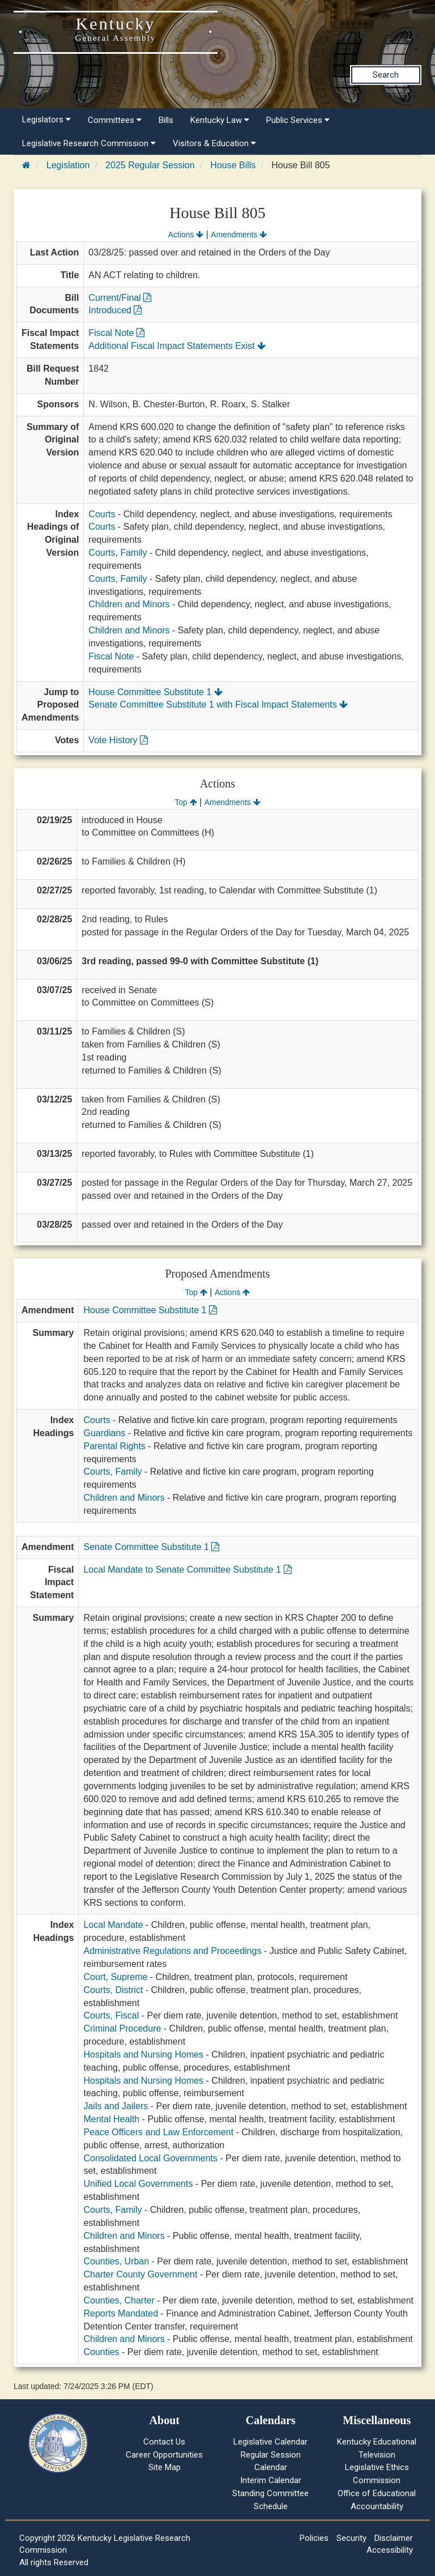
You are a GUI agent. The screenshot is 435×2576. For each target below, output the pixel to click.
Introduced (115, 310)
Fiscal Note (116, 333)
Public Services (298, 120)
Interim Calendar (270, 2480)
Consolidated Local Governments (150, 2158)
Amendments (239, 234)
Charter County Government (140, 2274)
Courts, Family (117, 552)
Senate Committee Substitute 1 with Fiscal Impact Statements (218, 704)
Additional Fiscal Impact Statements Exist (177, 346)
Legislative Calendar (270, 2442)
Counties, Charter (118, 2300)
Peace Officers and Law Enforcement (158, 2132)
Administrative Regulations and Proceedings (172, 1951)
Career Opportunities (164, 2455)
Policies (314, 2538)
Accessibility (389, 2550)
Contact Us (164, 2442)
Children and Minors (128, 604)
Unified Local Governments (138, 2183)
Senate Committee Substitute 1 (151, 1547)
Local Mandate (113, 1925)
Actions (185, 234)
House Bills (232, 165)
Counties (101, 2352)
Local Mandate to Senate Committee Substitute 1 (187, 1569)
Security (351, 2538)
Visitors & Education (214, 143)
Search (386, 75)
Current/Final (119, 298)
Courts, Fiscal (111, 2015)
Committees (115, 120)
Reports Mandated (120, 2313)
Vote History (118, 740)
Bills (166, 120)
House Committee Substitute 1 (155, 692)
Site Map (164, 2467)
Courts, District (113, 1990)
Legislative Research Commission (89, 143)
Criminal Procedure (122, 2028)
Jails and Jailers (115, 2106)
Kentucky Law (219, 120)
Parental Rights (114, 1446)
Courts (101, 514)
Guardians (104, 1433)
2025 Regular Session (149, 165)
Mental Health (111, 2119)
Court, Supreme (115, 1977)
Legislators (46, 119)
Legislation (68, 165)
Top (185, 802)
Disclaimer (393, 2538)
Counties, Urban (116, 2261)
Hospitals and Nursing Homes (143, 2054)
